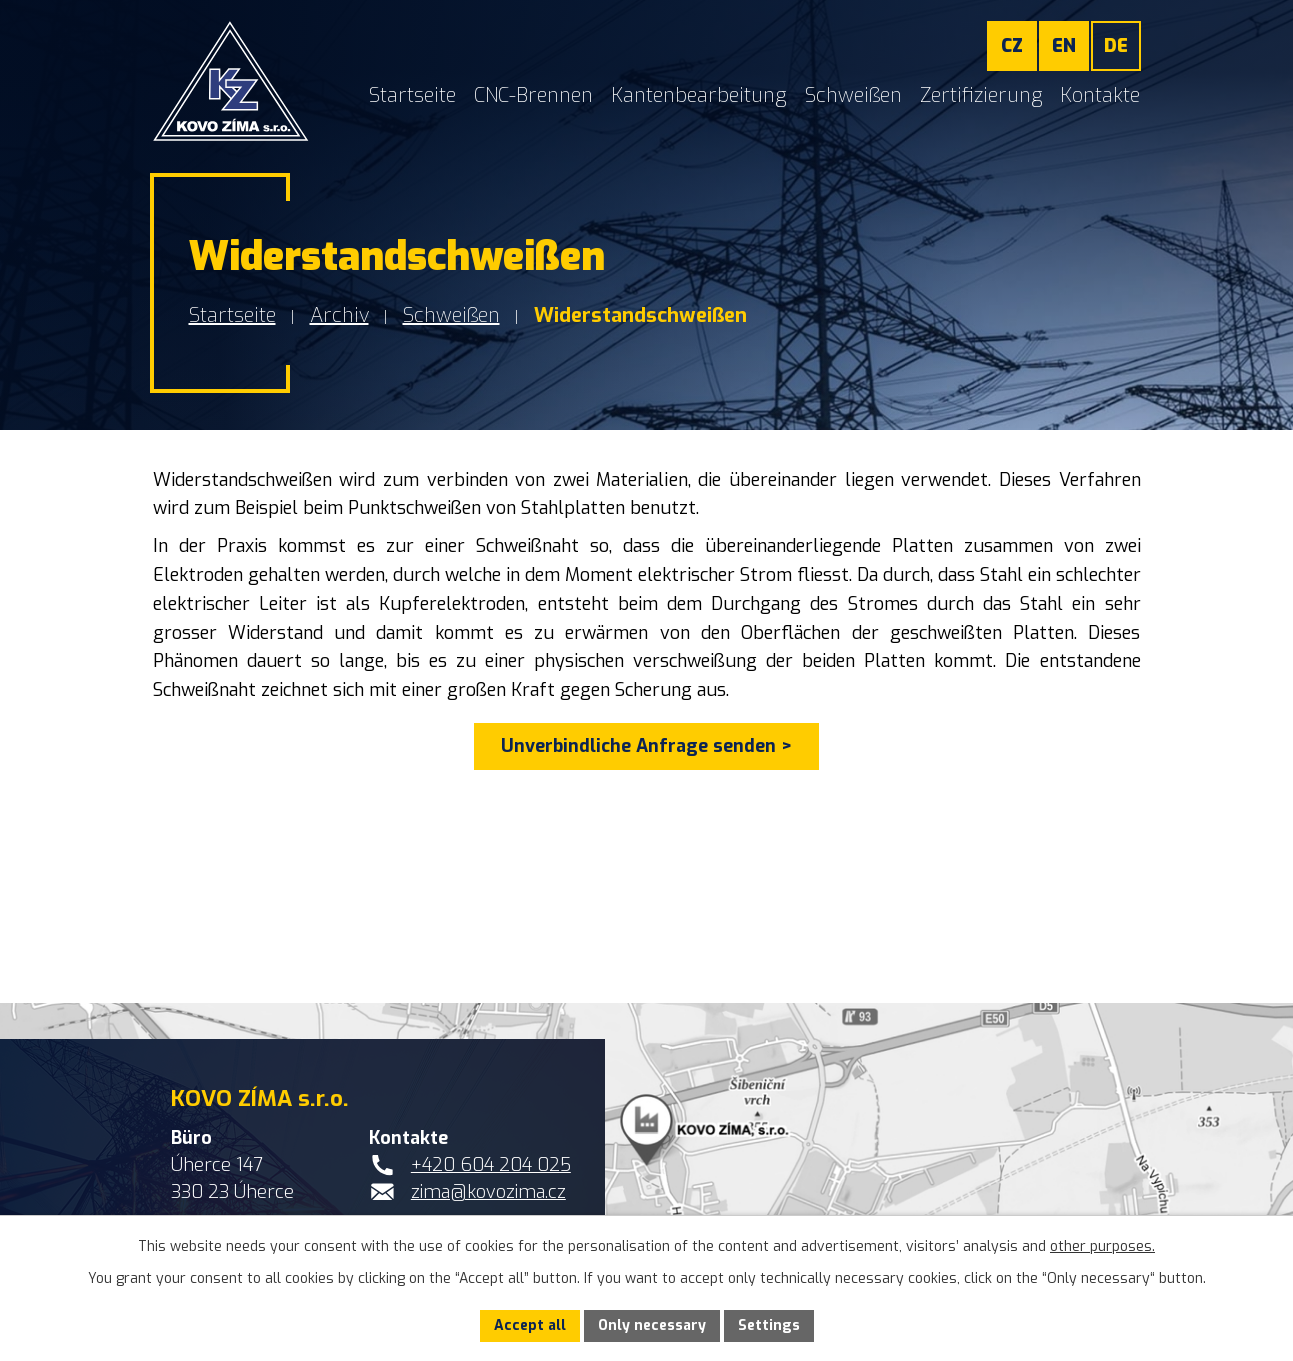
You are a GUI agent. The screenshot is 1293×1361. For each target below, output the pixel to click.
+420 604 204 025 (491, 1165)
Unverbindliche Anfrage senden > (646, 746)
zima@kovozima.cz (488, 1192)
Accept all (530, 1325)
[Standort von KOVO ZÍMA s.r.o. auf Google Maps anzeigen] (646, 1182)
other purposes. (1102, 1246)
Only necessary (652, 1325)
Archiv (339, 315)
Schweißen (451, 315)
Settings (769, 1325)
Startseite (232, 315)
